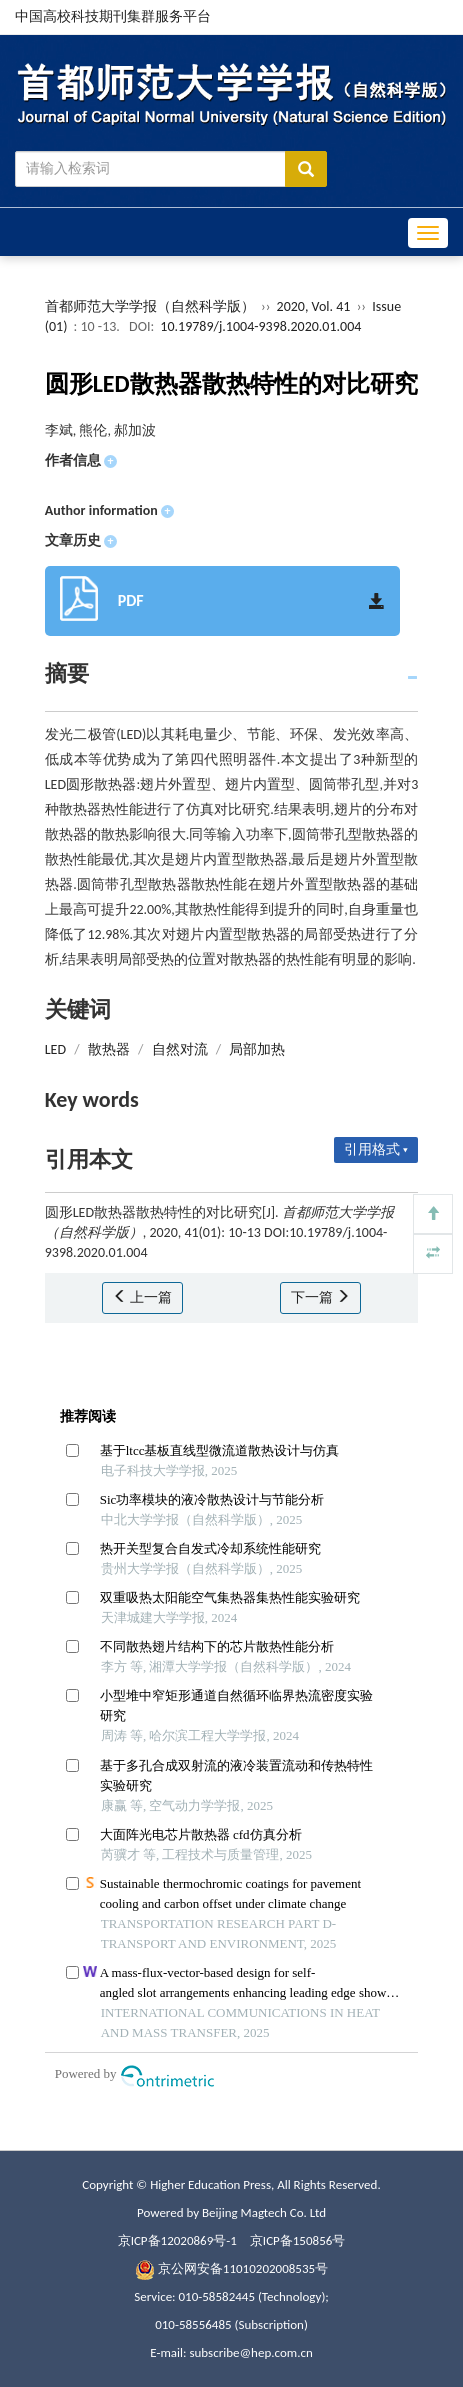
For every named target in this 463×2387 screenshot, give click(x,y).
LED (55, 1049)
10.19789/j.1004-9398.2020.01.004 (260, 326)
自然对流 (180, 1049)
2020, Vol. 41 (315, 306)
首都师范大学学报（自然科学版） (150, 306)
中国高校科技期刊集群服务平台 (113, 16)
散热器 (109, 1049)
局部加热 (257, 1049)
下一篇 (320, 1297)
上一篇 (142, 1297)
